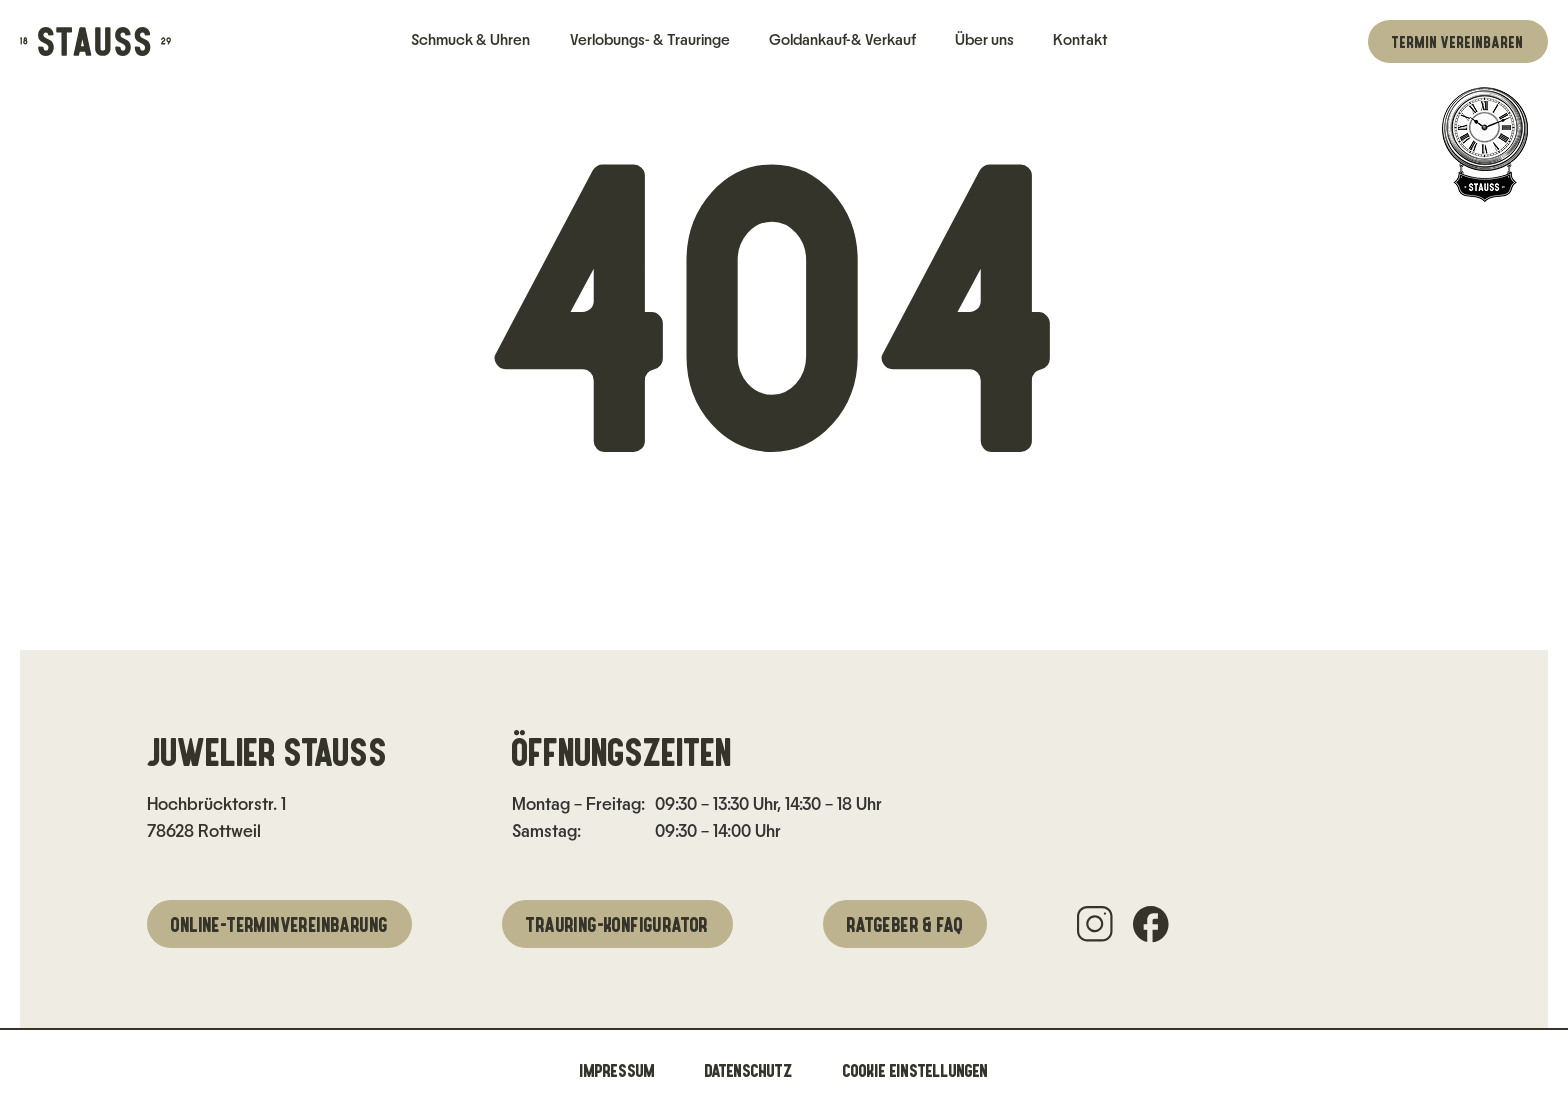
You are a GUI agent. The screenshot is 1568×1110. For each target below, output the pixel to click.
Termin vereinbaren (1458, 41)
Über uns (984, 40)
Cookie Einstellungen (915, 1070)
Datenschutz (749, 1070)
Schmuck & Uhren (470, 40)
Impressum (617, 1070)
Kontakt (1080, 40)
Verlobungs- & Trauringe (650, 40)
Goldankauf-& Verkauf (842, 40)
